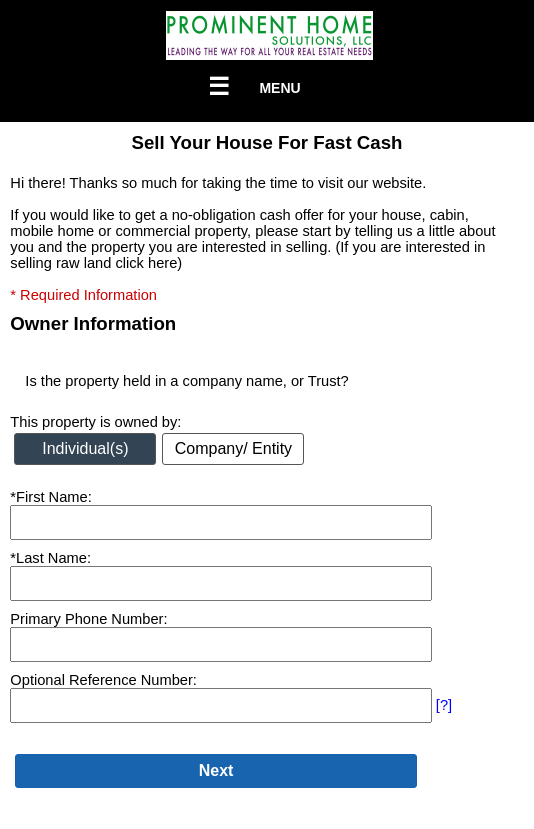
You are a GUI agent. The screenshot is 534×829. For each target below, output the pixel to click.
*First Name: (50, 497)
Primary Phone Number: (88, 619)
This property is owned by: (95, 422)
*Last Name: (50, 558)
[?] (444, 705)
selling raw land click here (93, 263)
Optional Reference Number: (103, 680)
